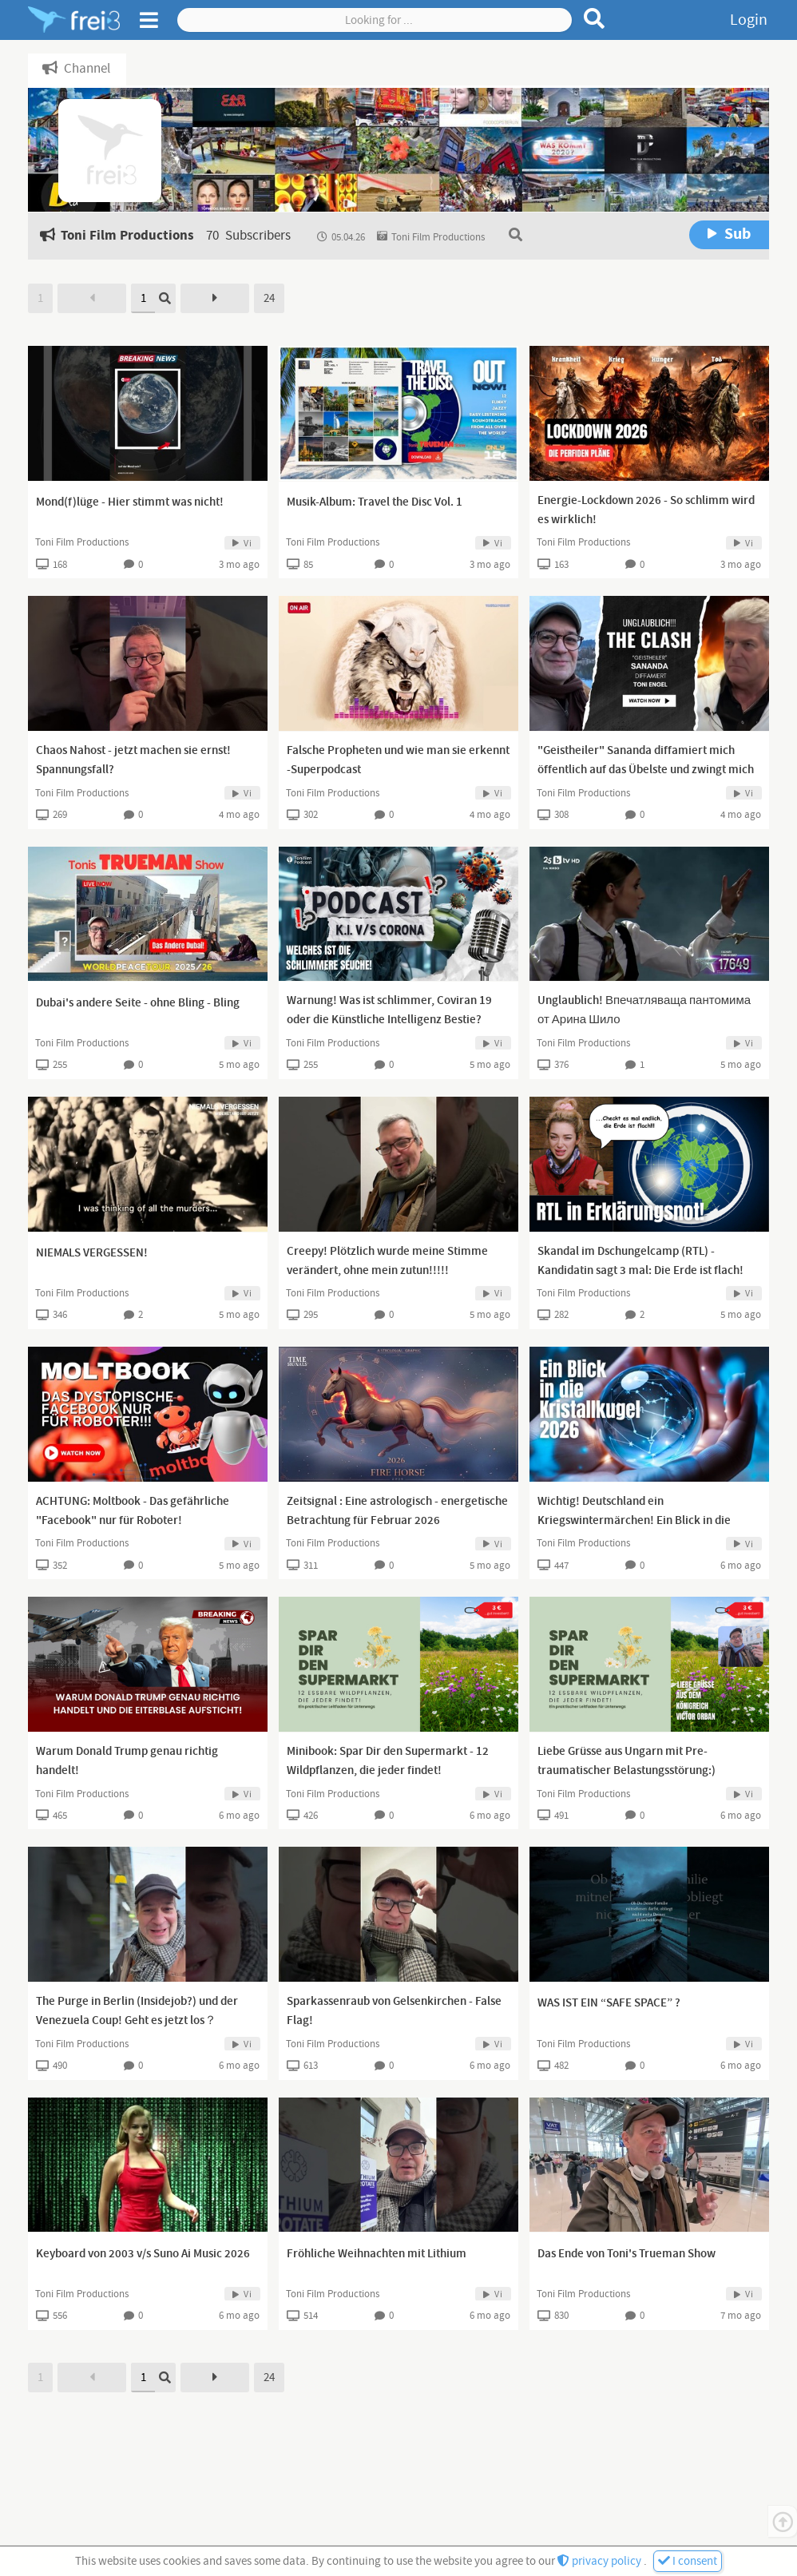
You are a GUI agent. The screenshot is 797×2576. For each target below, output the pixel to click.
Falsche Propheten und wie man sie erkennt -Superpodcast (398, 760)
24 (269, 298)
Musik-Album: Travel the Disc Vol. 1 (374, 502)
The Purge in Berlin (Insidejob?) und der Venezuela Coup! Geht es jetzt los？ (137, 2011)
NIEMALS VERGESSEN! (92, 1253)
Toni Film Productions (82, 542)
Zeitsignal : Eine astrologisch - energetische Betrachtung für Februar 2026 (397, 1511)
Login (748, 20)
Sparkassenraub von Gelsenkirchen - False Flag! (394, 2011)
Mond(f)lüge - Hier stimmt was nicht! (130, 502)
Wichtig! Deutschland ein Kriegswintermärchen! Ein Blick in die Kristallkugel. (634, 1521)
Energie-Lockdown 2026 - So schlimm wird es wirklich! (646, 510)
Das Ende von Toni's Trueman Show (626, 2254)
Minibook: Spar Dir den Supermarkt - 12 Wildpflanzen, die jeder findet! (388, 1761)
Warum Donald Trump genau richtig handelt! (127, 1761)
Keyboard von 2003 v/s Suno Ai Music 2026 (143, 2254)
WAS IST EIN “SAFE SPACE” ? (608, 2003)
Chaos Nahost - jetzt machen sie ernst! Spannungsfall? (133, 760)
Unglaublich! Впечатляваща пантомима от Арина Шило (644, 1010)
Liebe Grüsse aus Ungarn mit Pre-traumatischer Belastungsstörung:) (626, 1761)
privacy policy (600, 2561)
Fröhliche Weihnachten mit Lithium (376, 2254)
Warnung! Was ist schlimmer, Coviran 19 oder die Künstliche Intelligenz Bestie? (389, 1010)
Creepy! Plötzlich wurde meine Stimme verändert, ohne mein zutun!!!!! (387, 1261)
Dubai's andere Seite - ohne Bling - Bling (138, 1003)
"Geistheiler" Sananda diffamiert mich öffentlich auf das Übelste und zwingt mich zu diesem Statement (645, 770)
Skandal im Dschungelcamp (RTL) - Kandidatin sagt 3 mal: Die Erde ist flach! (640, 1261)
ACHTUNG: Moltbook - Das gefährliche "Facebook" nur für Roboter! (132, 1511)
